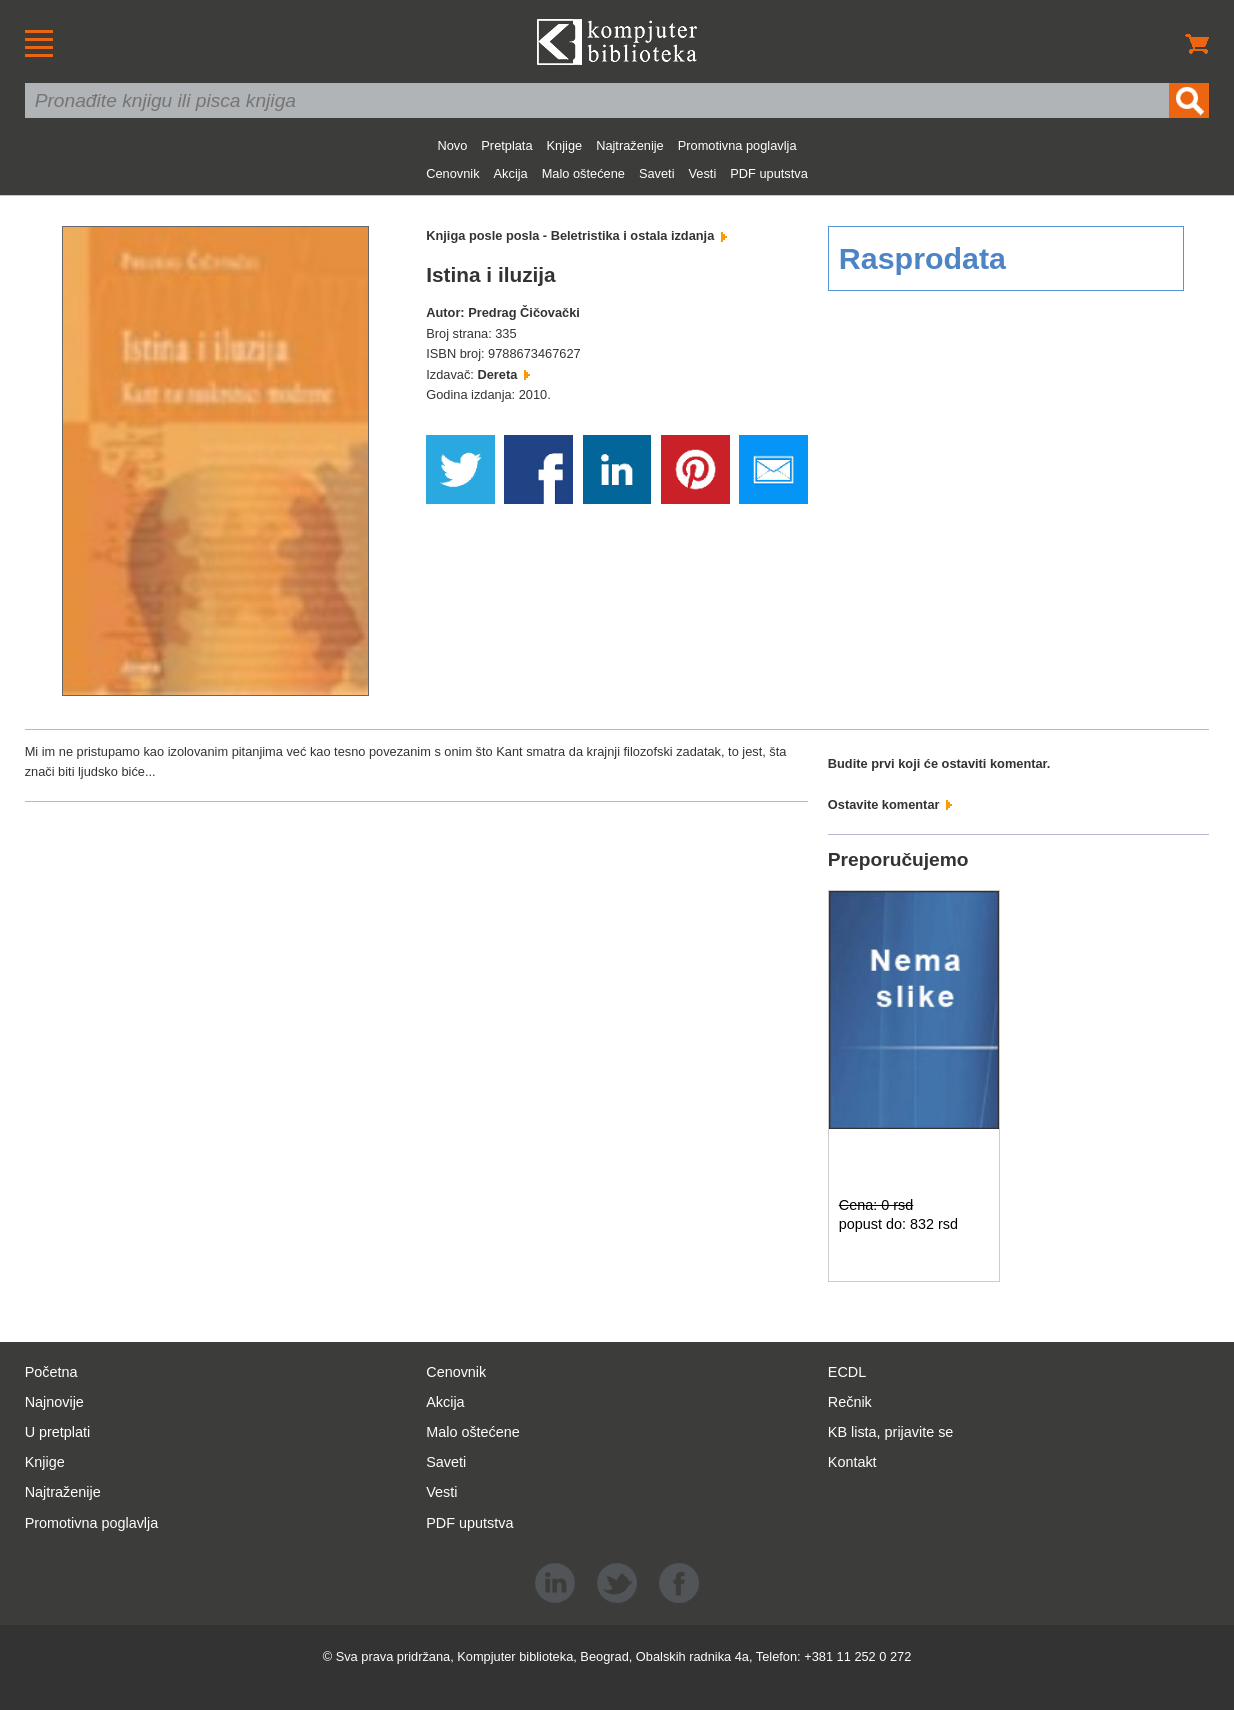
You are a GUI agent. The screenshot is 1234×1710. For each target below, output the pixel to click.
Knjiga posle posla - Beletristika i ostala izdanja (576, 235)
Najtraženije (630, 145)
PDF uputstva (769, 173)
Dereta (503, 374)
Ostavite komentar (890, 804)
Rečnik (850, 1402)
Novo (452, 145)
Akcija (511, 173)
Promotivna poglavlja (737, 145)
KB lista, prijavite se (891, 1432)
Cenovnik (452, 173)
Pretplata (506, 145)
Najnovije (54, 1402)
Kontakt (852, 1462)
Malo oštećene (583, 173)
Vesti (703, 173)
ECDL (847, 1372)
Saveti (657, 173)
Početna (51, 1372)
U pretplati (58, 1432)
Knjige (565, 145)
